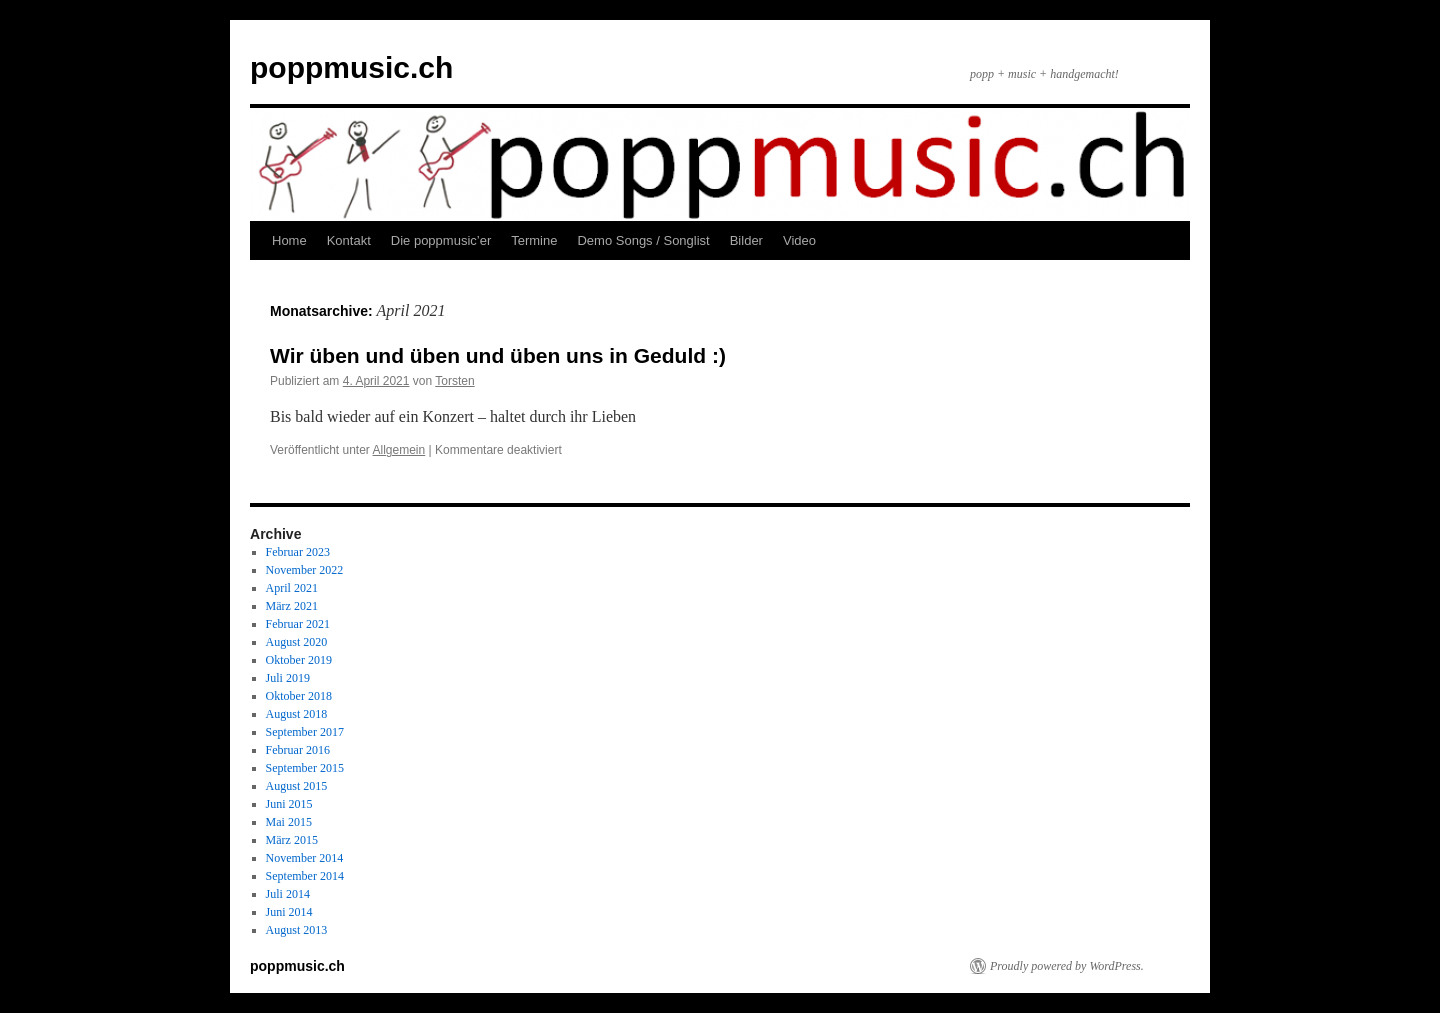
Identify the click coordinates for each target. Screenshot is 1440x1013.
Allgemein (399, 450)
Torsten (454, 381)
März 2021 (292, 606)
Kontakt (349, 240)
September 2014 (305, 876)
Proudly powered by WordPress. (1067, 966)
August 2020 (297, 642)
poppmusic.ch (351, 67)
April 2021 (292, 588)
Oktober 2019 (299, 660)
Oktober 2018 (299, 696)
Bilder (746, 240)
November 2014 (305, 858)
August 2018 (297, 714)
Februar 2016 (298, 750)
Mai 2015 (289, 822)
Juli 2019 (288, 678)
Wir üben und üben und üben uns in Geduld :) (498, 355)
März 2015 (292, 840)
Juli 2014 (288, 894)
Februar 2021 (298, 624)
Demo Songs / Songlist (643, 240)
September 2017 (305, 732)
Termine (534, 240)
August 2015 (297, 786)
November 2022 (305, 570)
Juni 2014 (289, 912)
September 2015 (305, 768)
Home (289, 240)
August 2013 (297, 930)
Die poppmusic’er (441, 240)
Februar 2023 (298, 552)
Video (799, 240)
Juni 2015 (289, 804)
